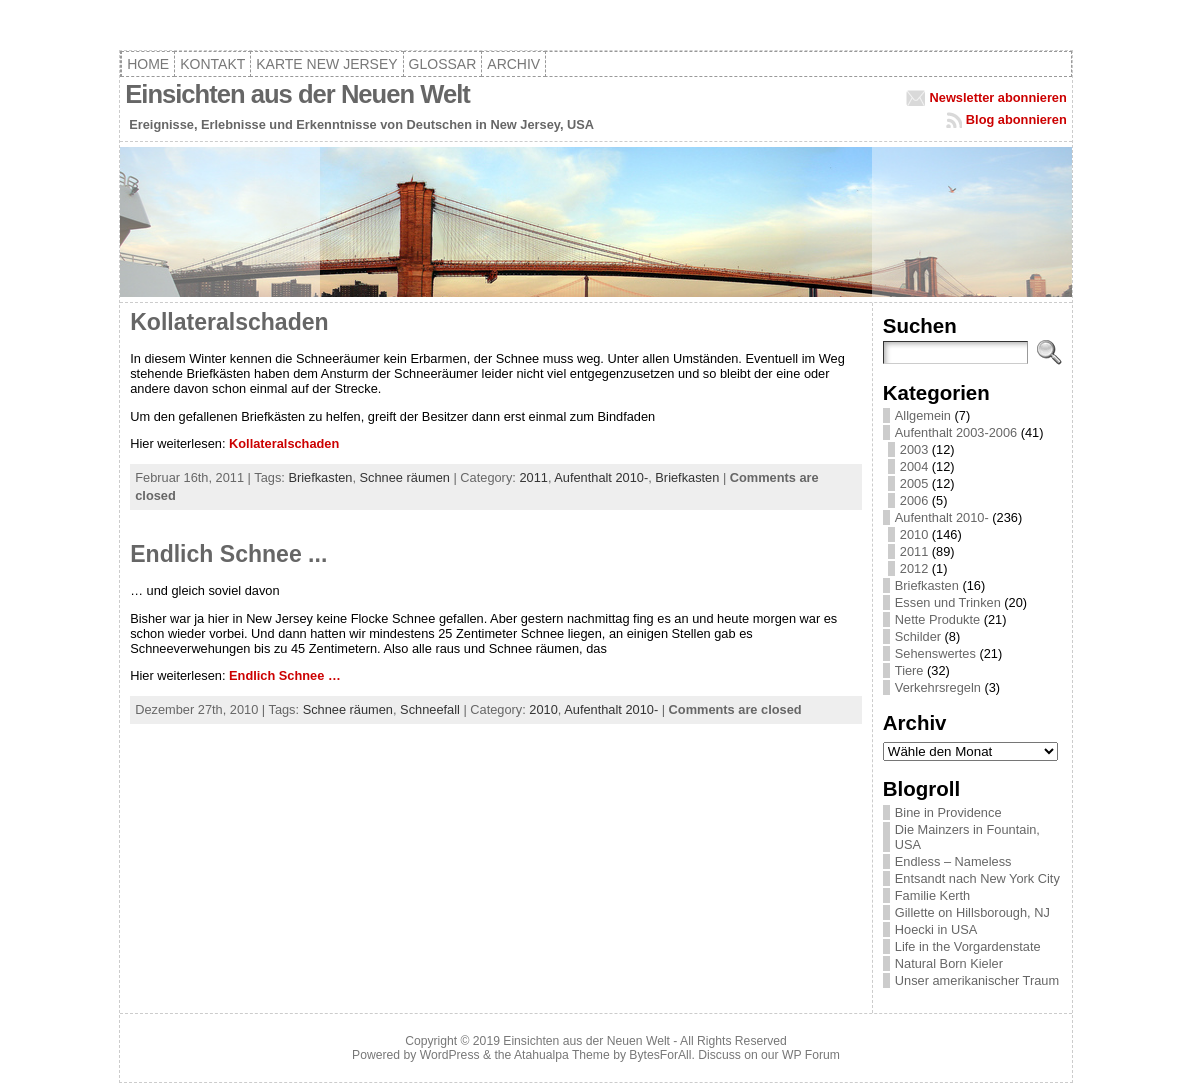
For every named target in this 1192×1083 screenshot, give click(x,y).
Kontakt (212, 64)
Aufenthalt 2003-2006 (956, 432)
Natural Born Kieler (949, 963)
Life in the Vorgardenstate (968, 946)
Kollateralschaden (229, 322)
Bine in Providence (948, 812)
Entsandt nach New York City (977, 878)
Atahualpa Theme (562, 1055)
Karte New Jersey (326, 64)
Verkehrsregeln (938, 687)
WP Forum (811, 1055)
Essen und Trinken (948, 602)
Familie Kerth (932, 895)
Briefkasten (320, 477)
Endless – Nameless (953, 861)
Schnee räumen (405, 477)
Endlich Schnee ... (228, 554)
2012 (914, 568)
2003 (914, 449)
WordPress (450, 1055)
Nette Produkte (937, 619)
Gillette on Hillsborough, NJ (972, 912)
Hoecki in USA (936, 929)
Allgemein (923, 415)
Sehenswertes (935, 653)
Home (148, 64)
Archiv (513, 64)
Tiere (909, 670)
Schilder (918, 636)
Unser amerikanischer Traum (977, 980)
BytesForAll (660, 1055)
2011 (533, 477)
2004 (914, 466)
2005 (914, 483)
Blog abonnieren (1016, 119)
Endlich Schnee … (285, 675)
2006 (914, 500)
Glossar (443, 64)
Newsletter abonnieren (998, 97)
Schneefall (430, 709)
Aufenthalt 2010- (601, 477)
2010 (543, 709)
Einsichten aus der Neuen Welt (297, 94)
